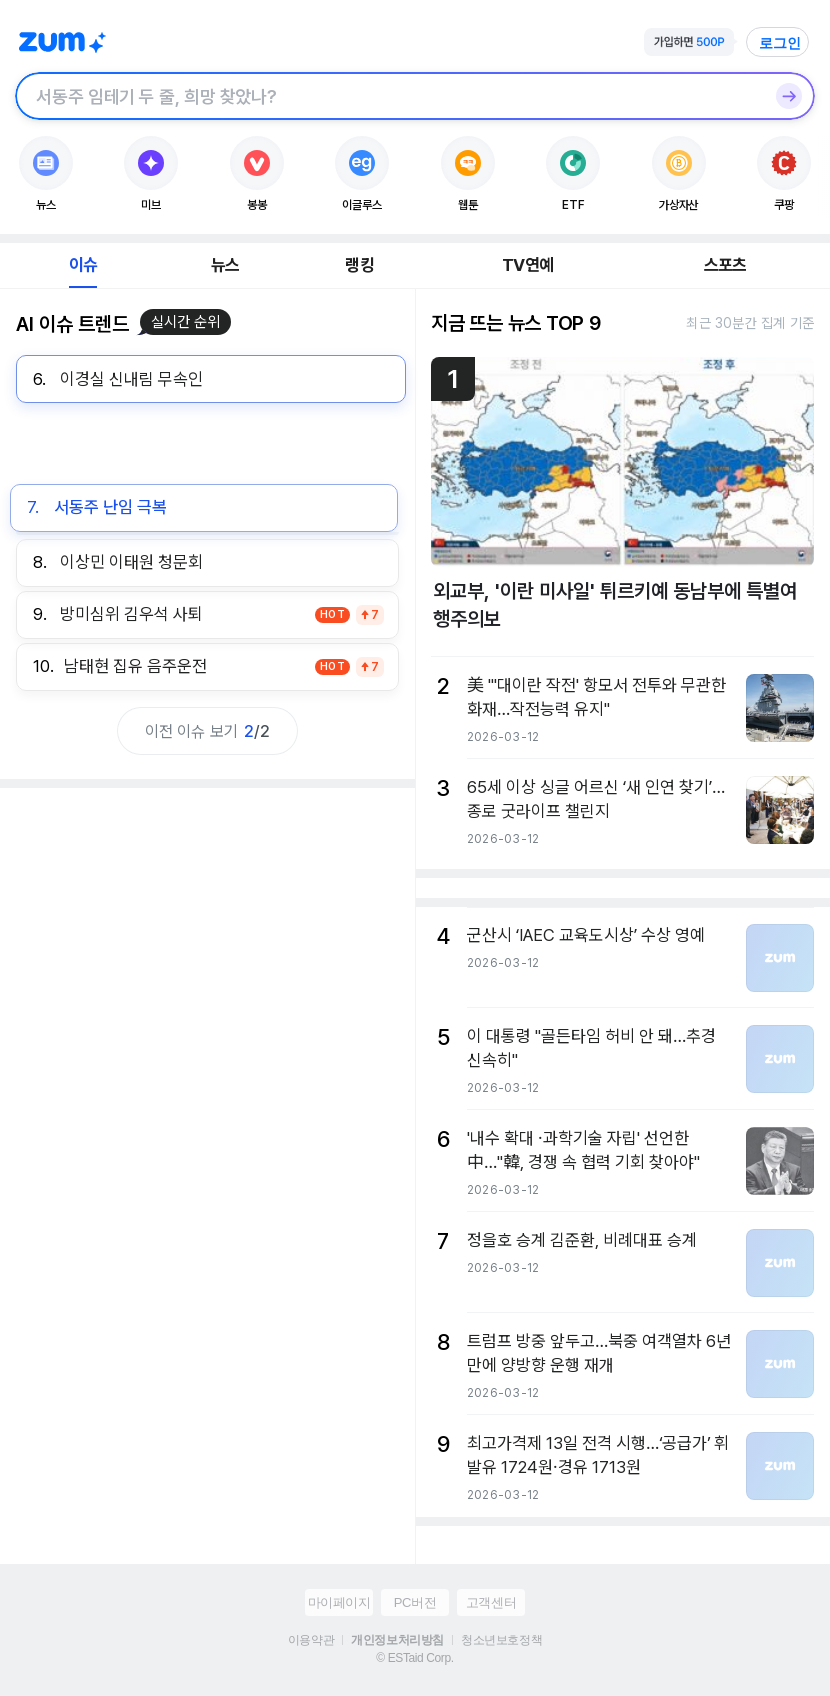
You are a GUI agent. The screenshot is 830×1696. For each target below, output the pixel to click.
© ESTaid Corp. (414, 1658)
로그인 (780, 43)
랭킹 (359, 265)
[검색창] (389, 96)
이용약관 (311, 1640)
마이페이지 (339, 1602)
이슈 (83, 265)
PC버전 (415, 1602)
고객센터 (491, 1602)
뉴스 (225, 265)
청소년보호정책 (501, 1640)
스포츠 (725, 265)
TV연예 (527, 265)
